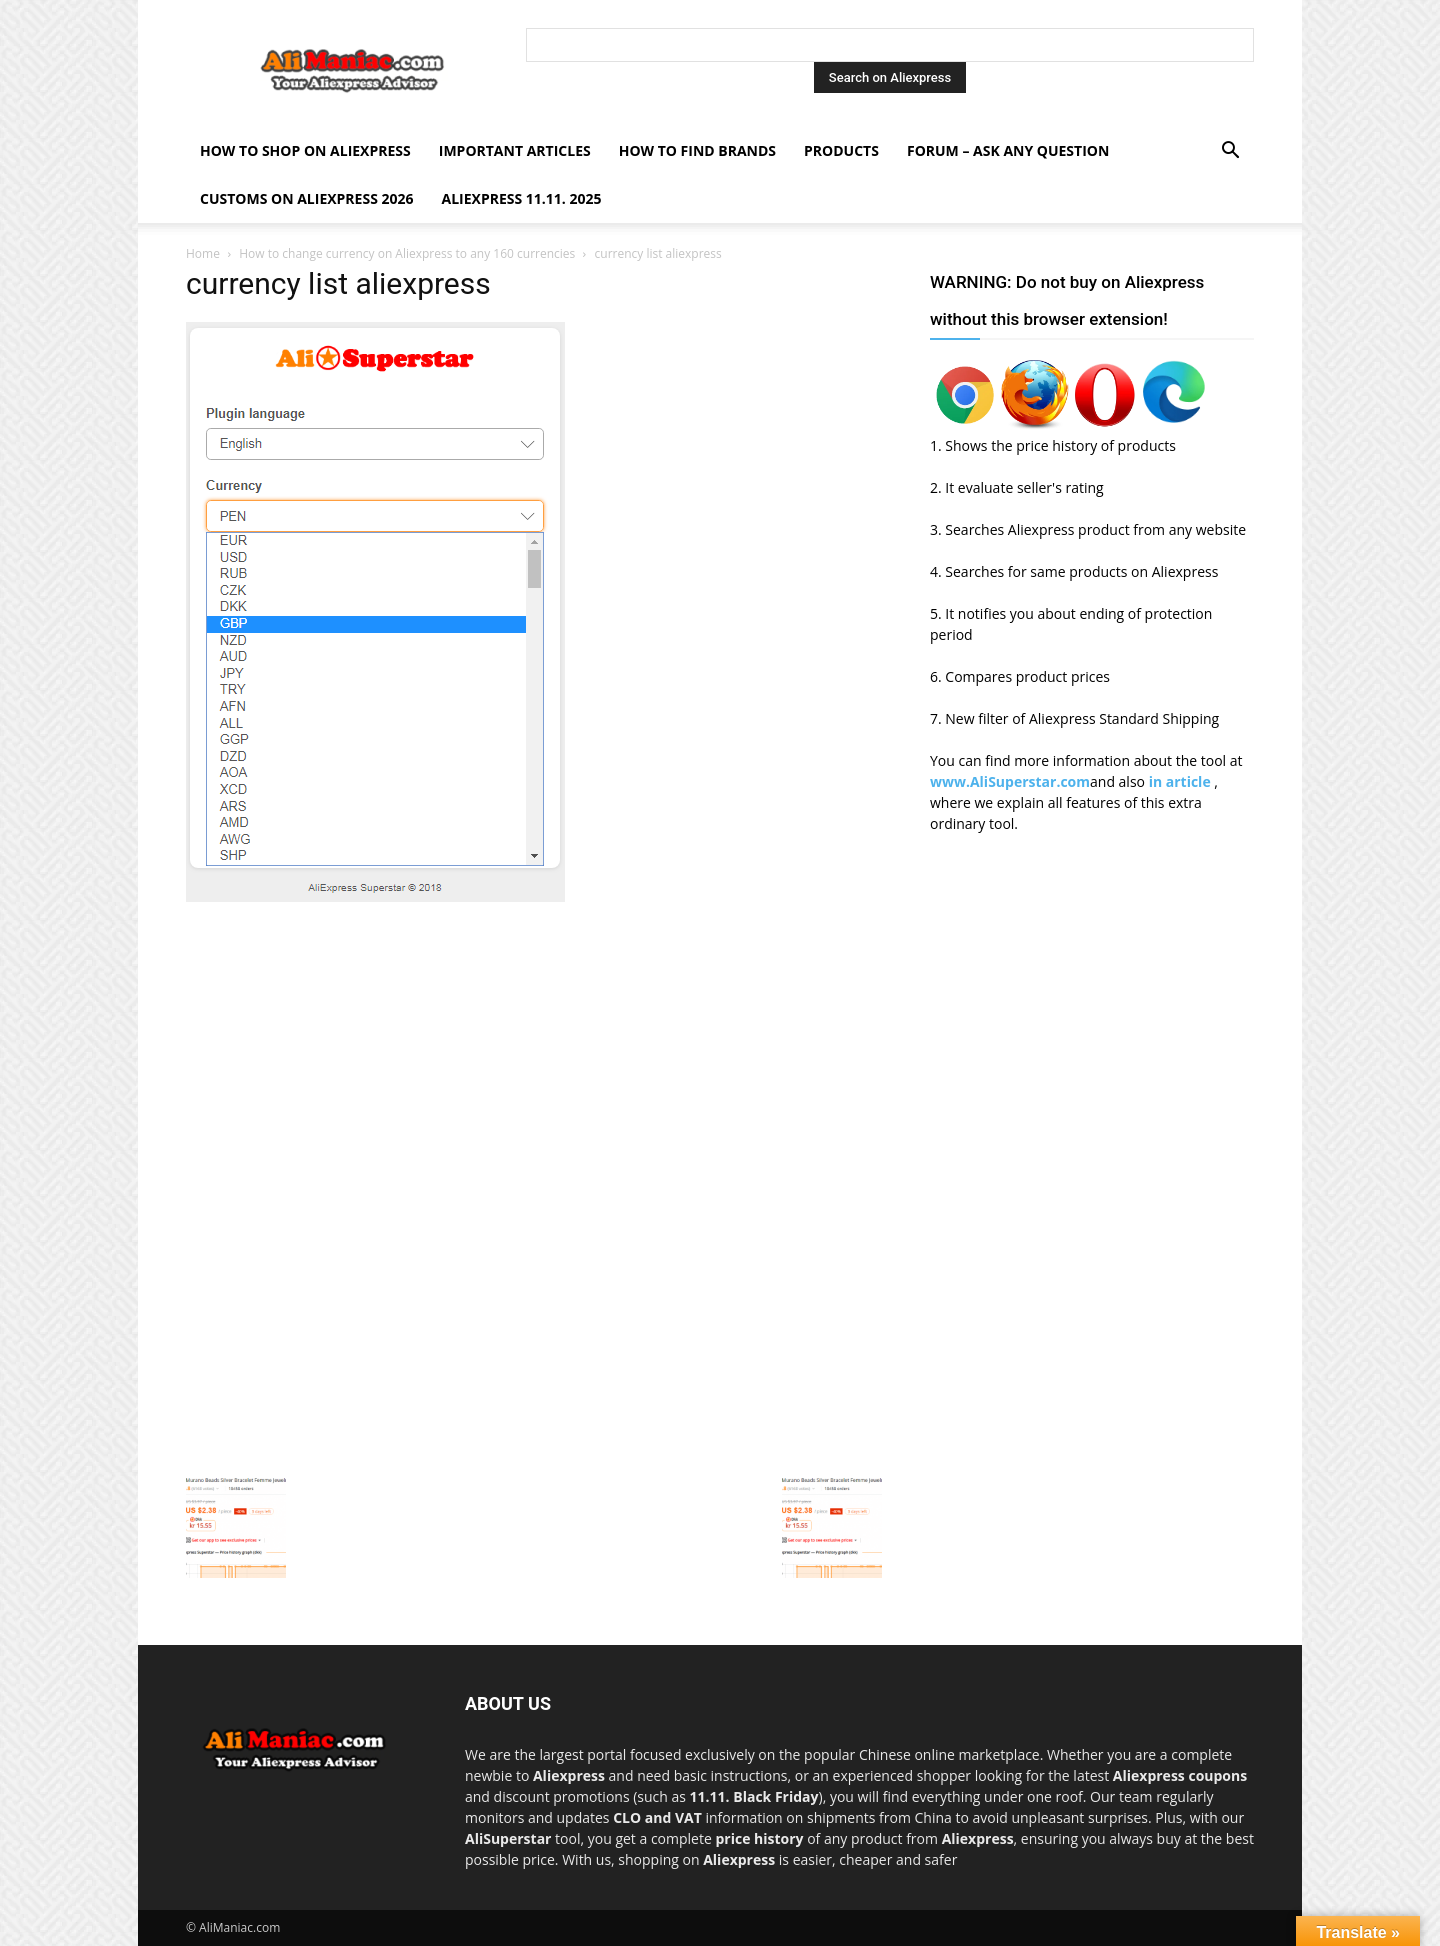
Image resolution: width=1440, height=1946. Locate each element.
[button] (1230, 152)
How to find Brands (697, 150)
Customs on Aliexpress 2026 (307, 198)
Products (841, 150)
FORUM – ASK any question (1008, 150)
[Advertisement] (534, 1048)
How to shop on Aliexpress (305, 150)
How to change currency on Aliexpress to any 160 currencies (407, 253)
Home (203, 253)
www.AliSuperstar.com (1010, 781)
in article (1182, 781)
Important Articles (515, 150)
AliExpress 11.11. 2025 (522, 198)
